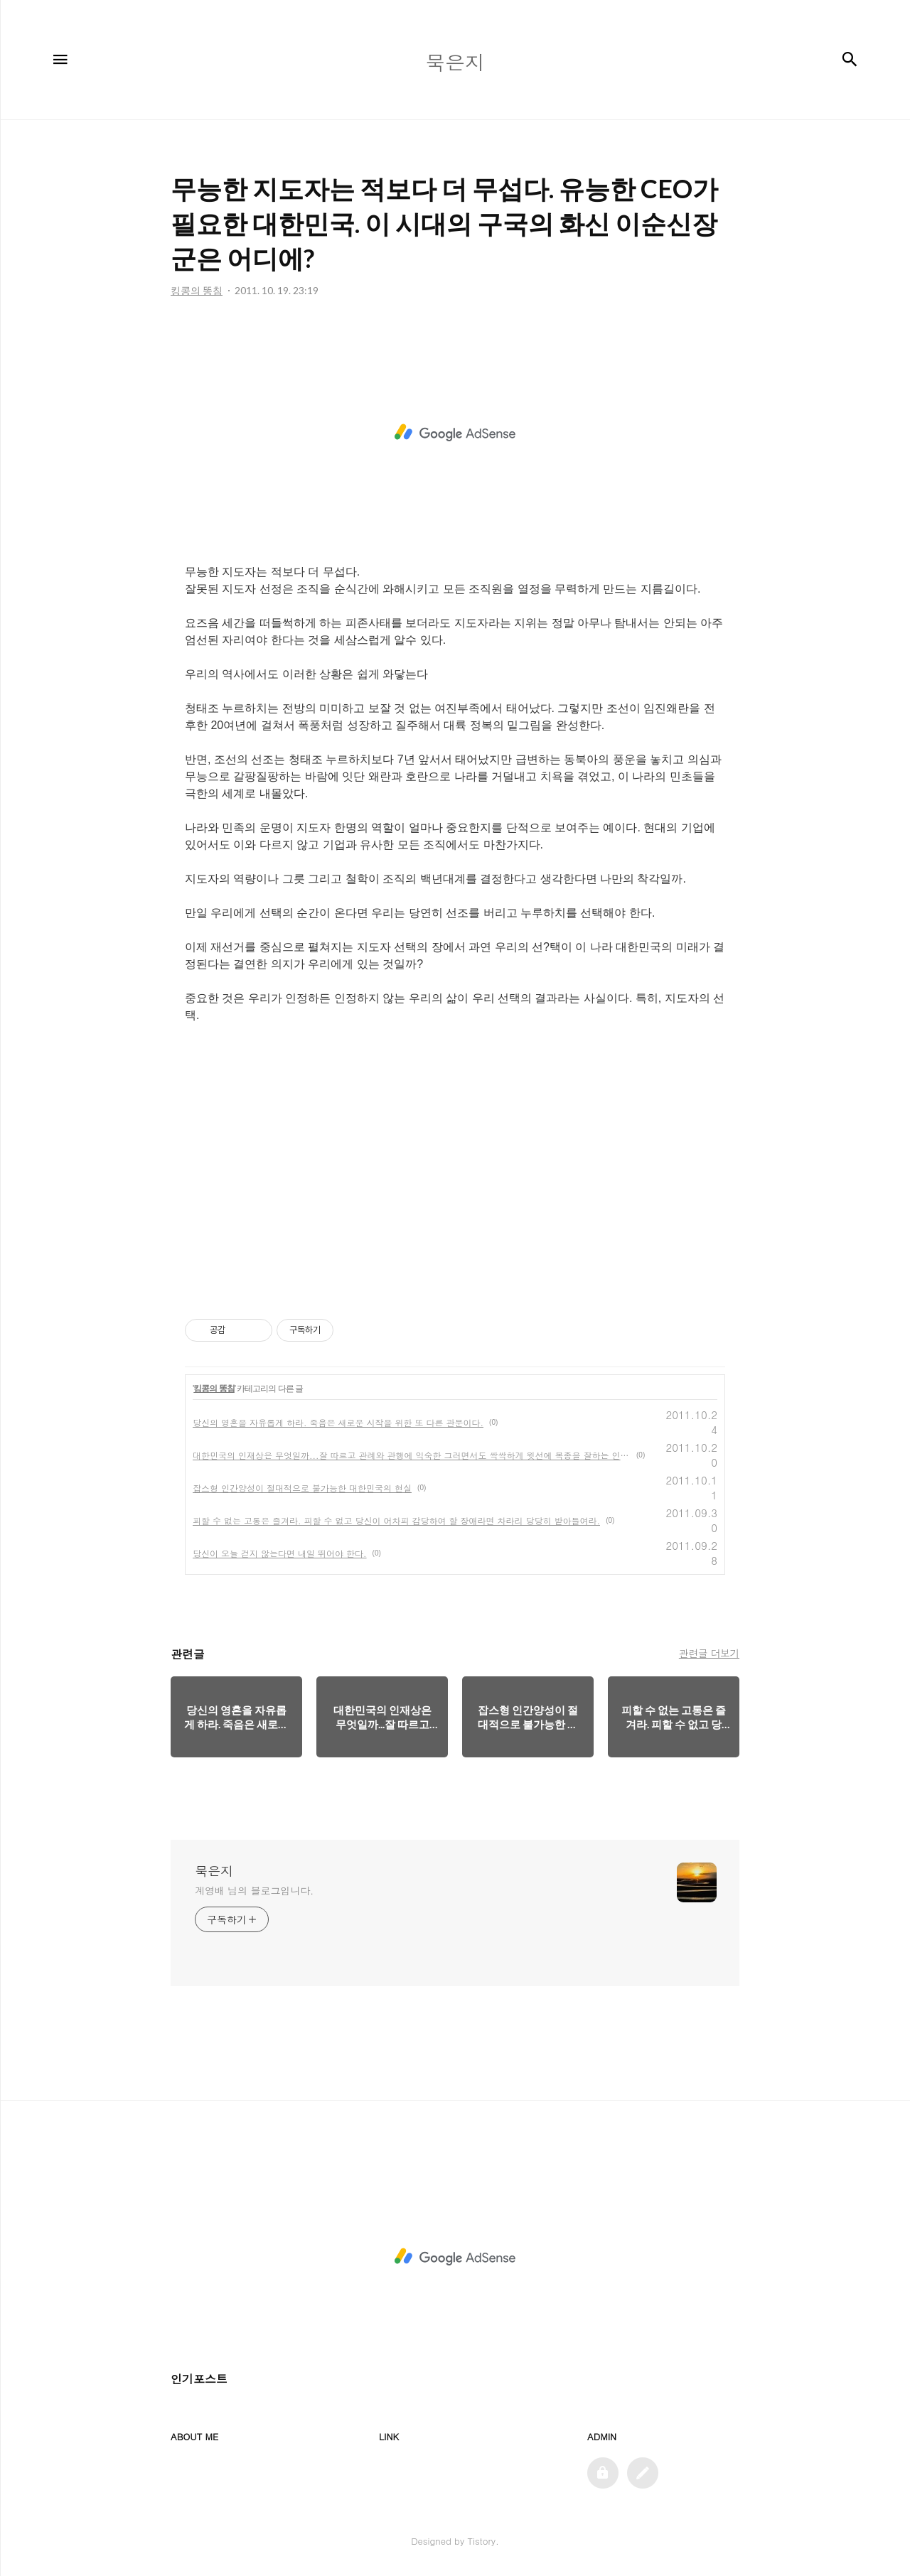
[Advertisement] (455, 432)
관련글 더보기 (709, 1653)
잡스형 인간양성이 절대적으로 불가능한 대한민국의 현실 (302, 1488)
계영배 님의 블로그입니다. (254, 1890)
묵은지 (214, 1871)
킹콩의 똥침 (213, 1389)
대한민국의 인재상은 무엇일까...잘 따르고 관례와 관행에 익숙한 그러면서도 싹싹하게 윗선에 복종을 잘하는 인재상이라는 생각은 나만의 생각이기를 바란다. (412, 1455)
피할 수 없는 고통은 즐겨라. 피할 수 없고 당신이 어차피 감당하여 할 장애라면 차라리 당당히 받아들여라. (396, 1520)
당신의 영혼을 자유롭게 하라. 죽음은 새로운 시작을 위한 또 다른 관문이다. (338, 1422)
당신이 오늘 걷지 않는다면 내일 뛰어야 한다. (280, 1553)
